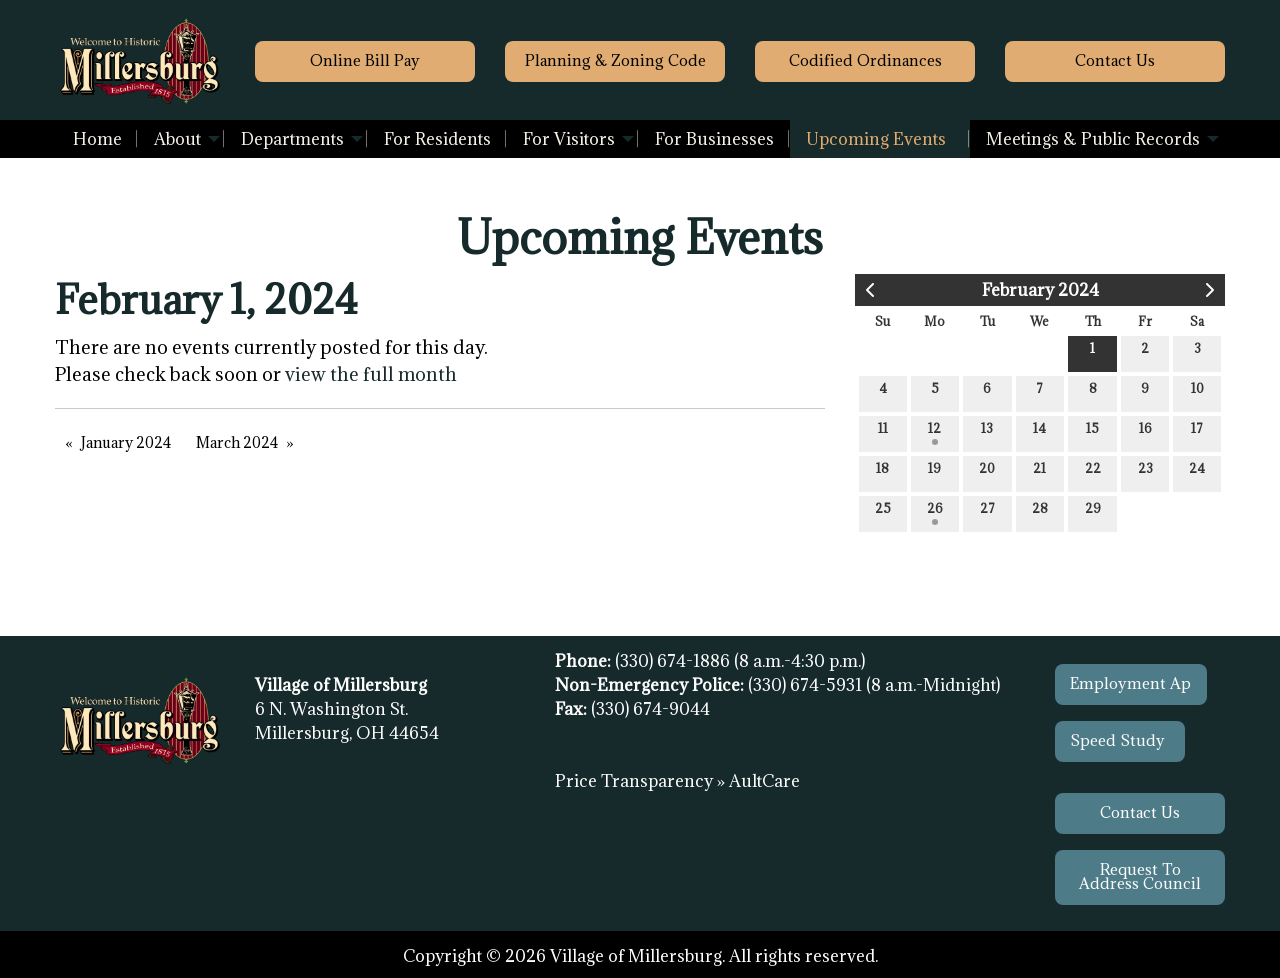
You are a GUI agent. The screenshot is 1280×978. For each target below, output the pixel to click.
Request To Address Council (1140, 876)
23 (1145, 472)
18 (882, 472)
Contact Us (1140, 812)
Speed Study (1119, 740)
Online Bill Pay (365, 60)
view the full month (371, 374)
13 (987, 432)
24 (1197, 472)
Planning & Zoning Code (615, 60)
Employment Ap (1130, 683)
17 (1197, 432)
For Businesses (714, 139)
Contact (1115, 60)
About (177, 139)
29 (1093, 512)
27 (987, 512)
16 (1145, 432)
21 (1039, 472)
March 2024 (237, 442)
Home (97, 139)
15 (1092, 432)
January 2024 (126, 442)
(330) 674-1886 (674, 661)
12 (934, 432)
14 (1039, 432)
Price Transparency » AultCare (677, 781)
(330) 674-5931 (807, 685)
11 (883, 432)
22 (1093, 472)
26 (935, 512)
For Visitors (569, 139)
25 (883, 512)
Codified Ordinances (865, 60)
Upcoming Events (876, 139)
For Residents (437, 139)
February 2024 (1040, 290)
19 (934, 472)
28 (1040, 512)
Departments (292, 139)
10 (1197, 392)
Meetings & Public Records (1093, 139)
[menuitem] (97, 139)
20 (987, 472)
